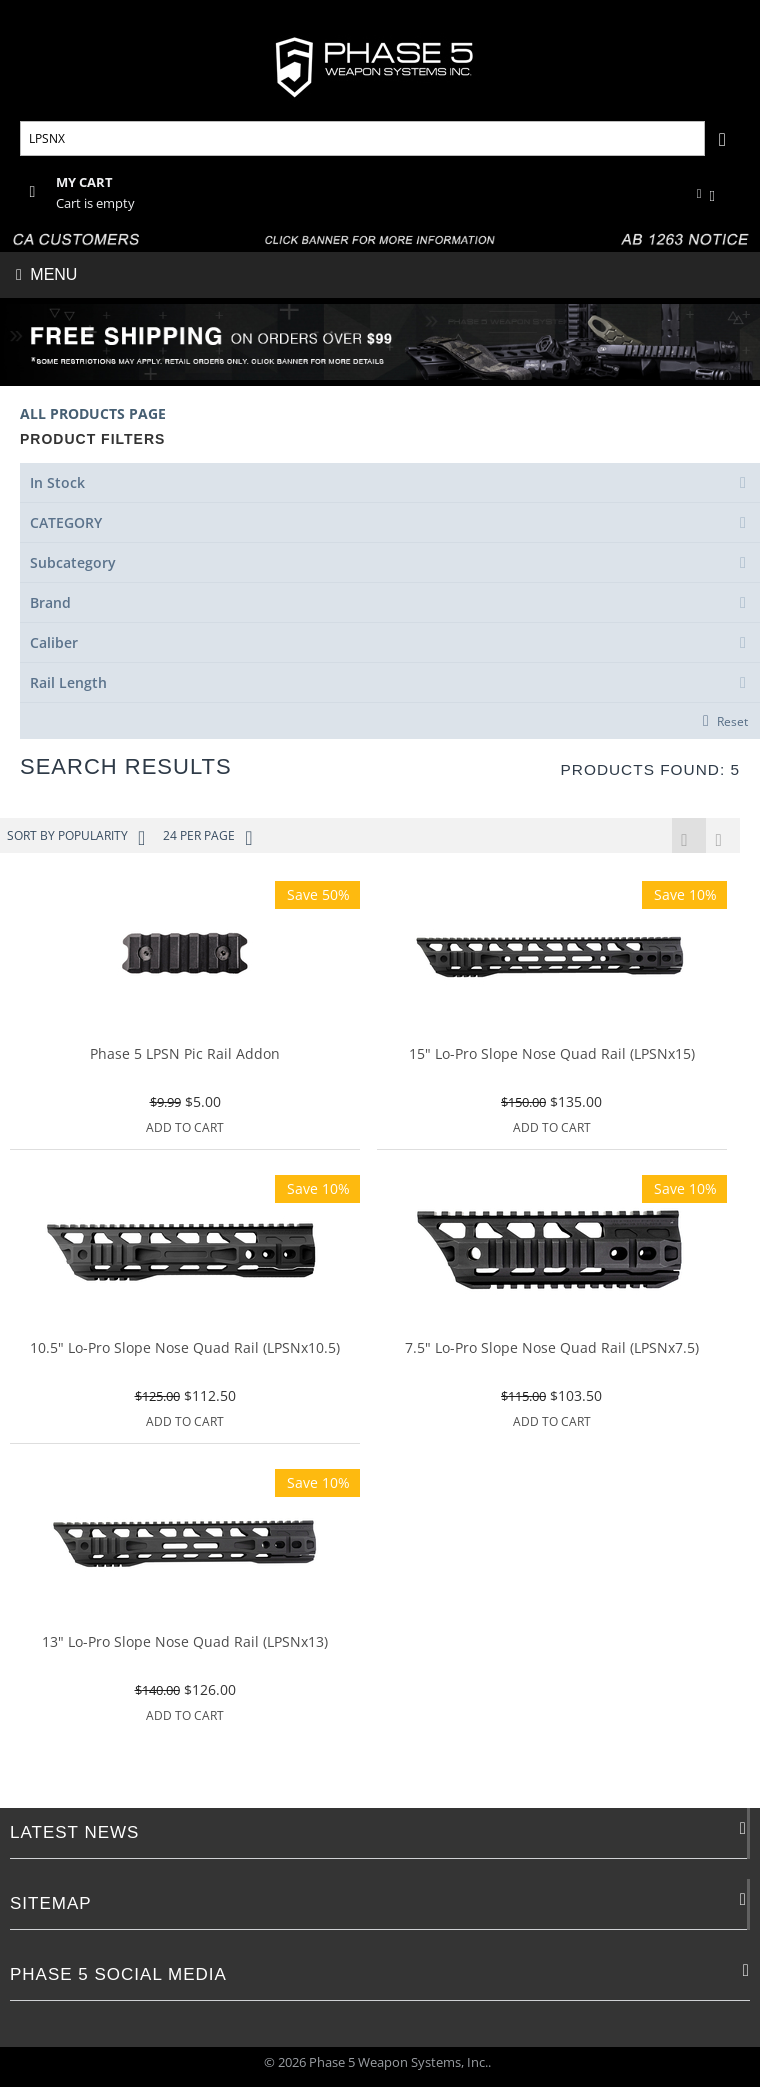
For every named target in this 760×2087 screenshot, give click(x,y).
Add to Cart (185, 1129)
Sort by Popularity (76, 838)
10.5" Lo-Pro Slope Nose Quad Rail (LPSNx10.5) (185, 1350)
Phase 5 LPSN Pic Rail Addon (185, 1056)
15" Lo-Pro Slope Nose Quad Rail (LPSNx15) (552, 1056)
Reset (732, 721)
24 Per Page (207, 838)
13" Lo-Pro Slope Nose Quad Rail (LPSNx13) (185, 1644)
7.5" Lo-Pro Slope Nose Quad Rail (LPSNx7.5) (552, 1350)
